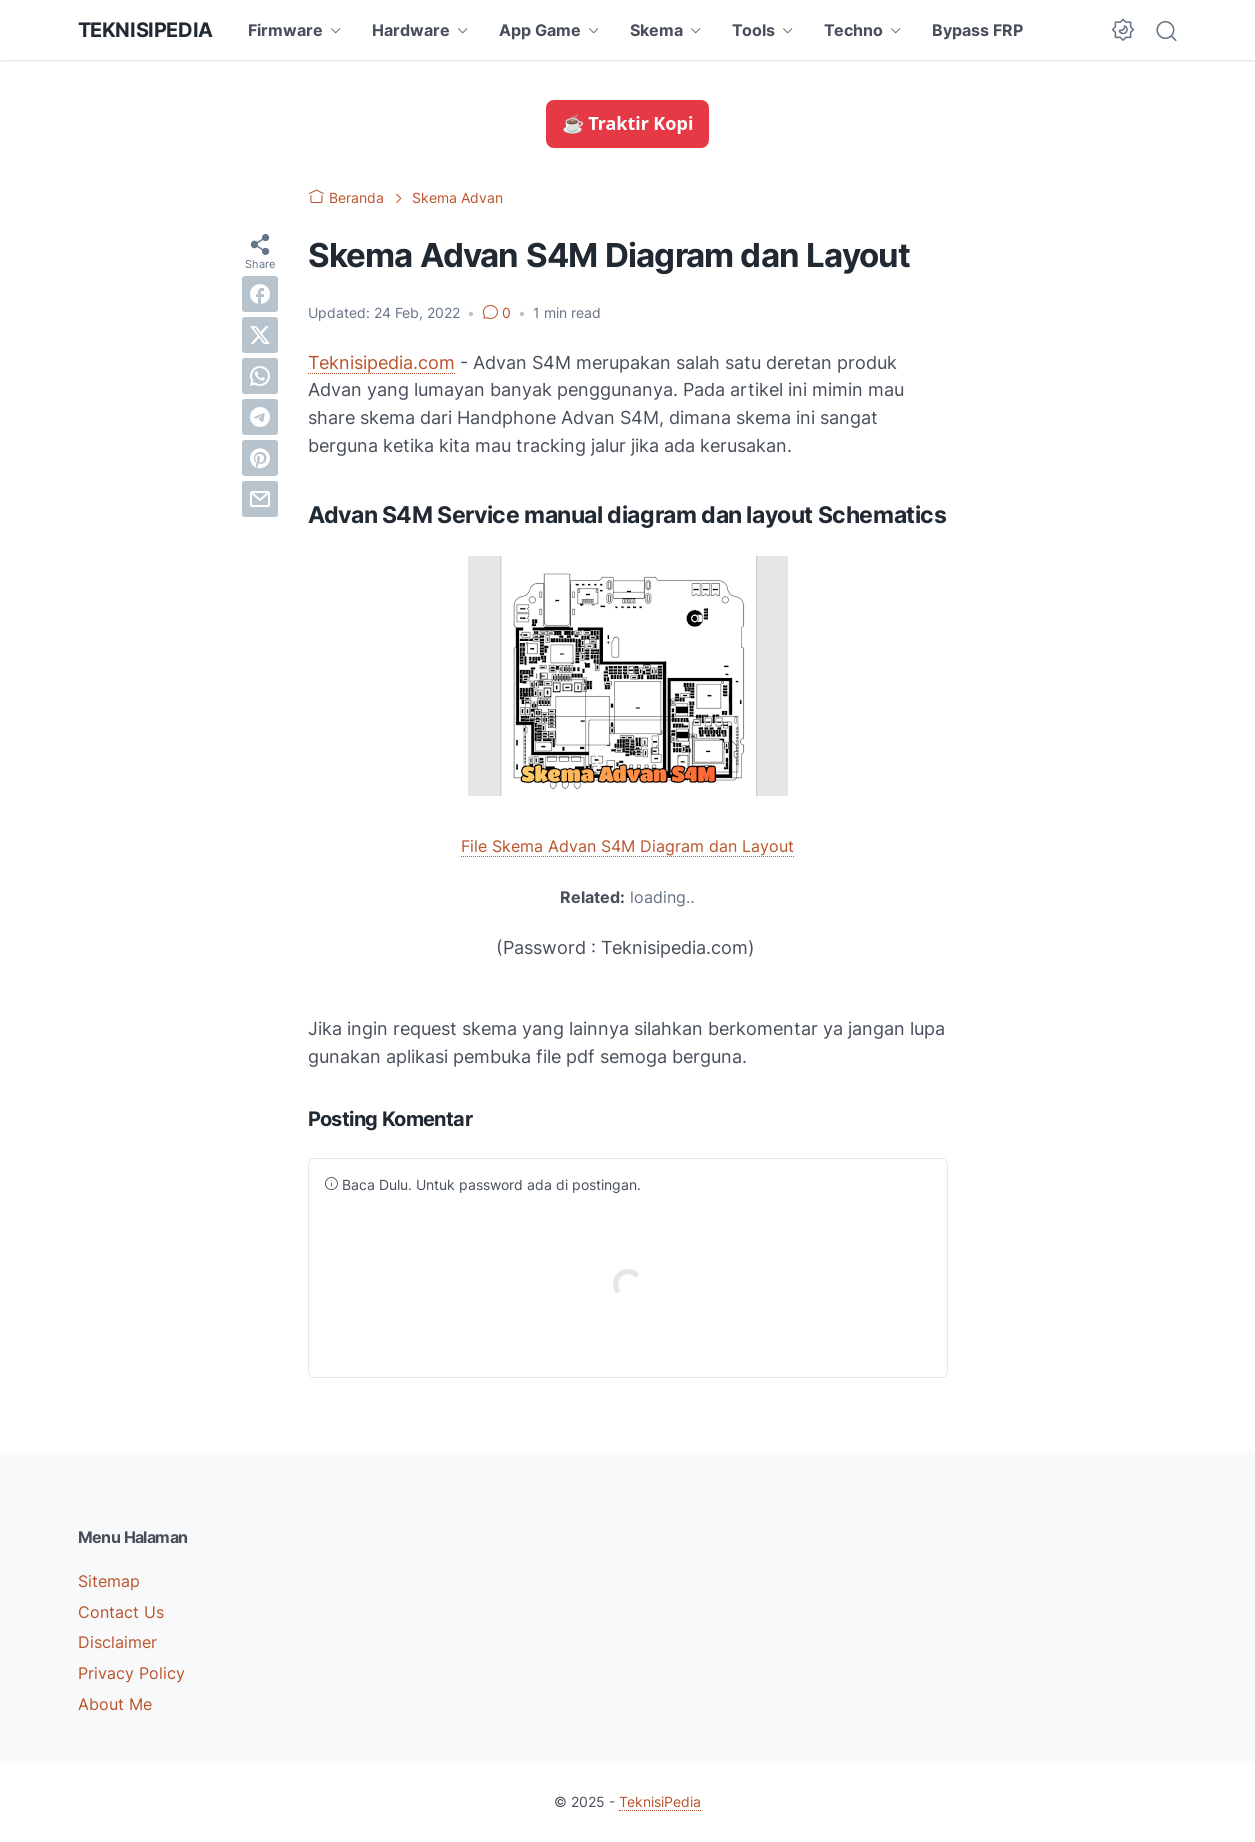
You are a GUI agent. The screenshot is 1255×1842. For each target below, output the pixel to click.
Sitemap (109, 1581)
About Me (115, 1704)
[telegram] (260, 417)
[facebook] (260, 294)
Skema (656, 30)
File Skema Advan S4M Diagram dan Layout (627, 846)
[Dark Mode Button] (1123, 30)
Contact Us (121, 1612)
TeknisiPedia (145, 30)
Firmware (285, 30)
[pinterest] (260, 458)
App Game (540, 30)
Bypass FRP (977, 30)
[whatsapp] (260, 376)
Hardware (411, 30)
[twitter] (260, 335)
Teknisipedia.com (381, 362)
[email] (260, 499)
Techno (853, 30)
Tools (753, 30)
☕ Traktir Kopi (628, 123)
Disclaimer (117, 1642)
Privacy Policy (131, 1673)
